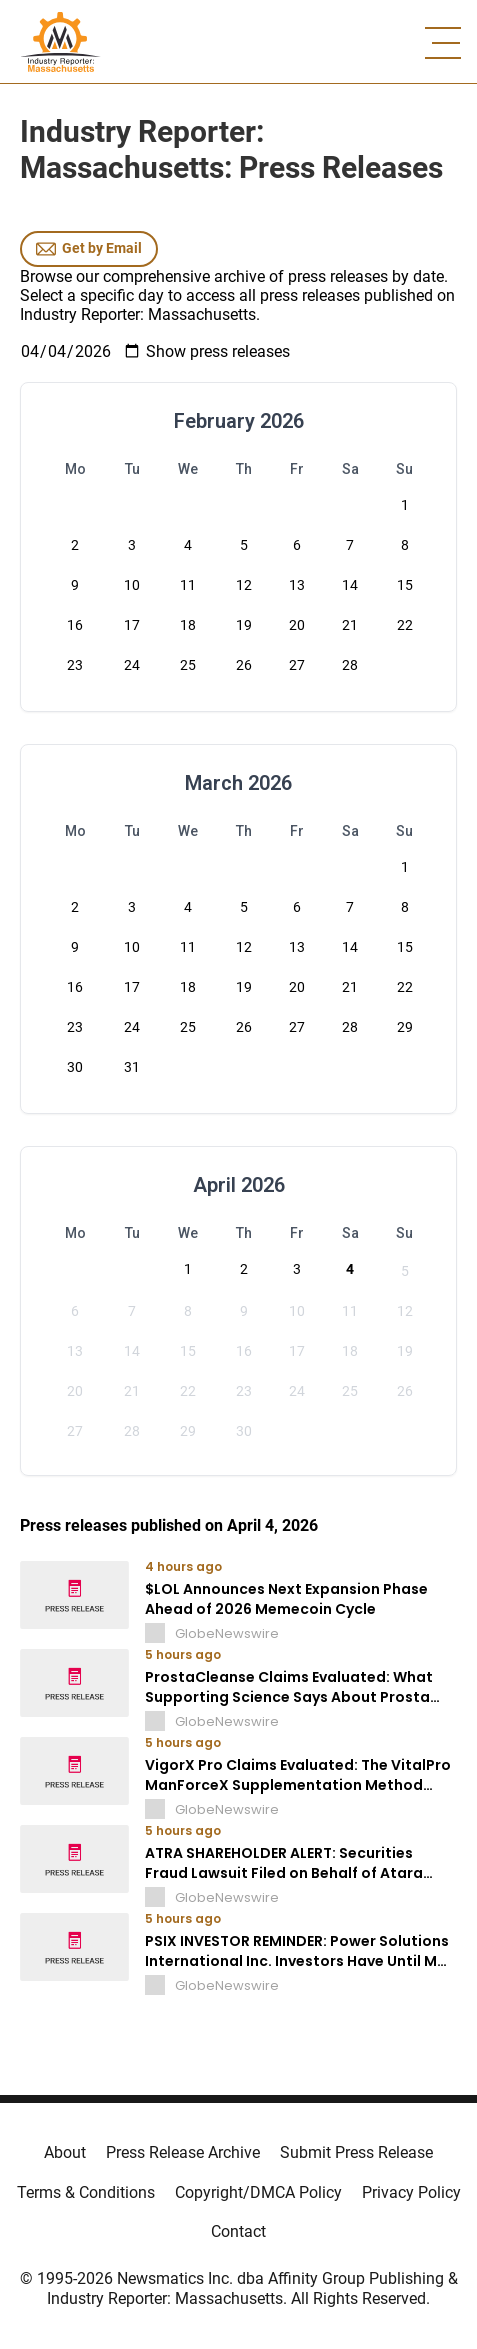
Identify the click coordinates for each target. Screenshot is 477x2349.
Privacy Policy (411, 2192)
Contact (238, 2231)
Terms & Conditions (86, 2192)
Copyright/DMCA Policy (258, 2192)
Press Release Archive (183, 2152)
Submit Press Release (356, 2152)
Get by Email (89, 249)
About (65, 2152)
